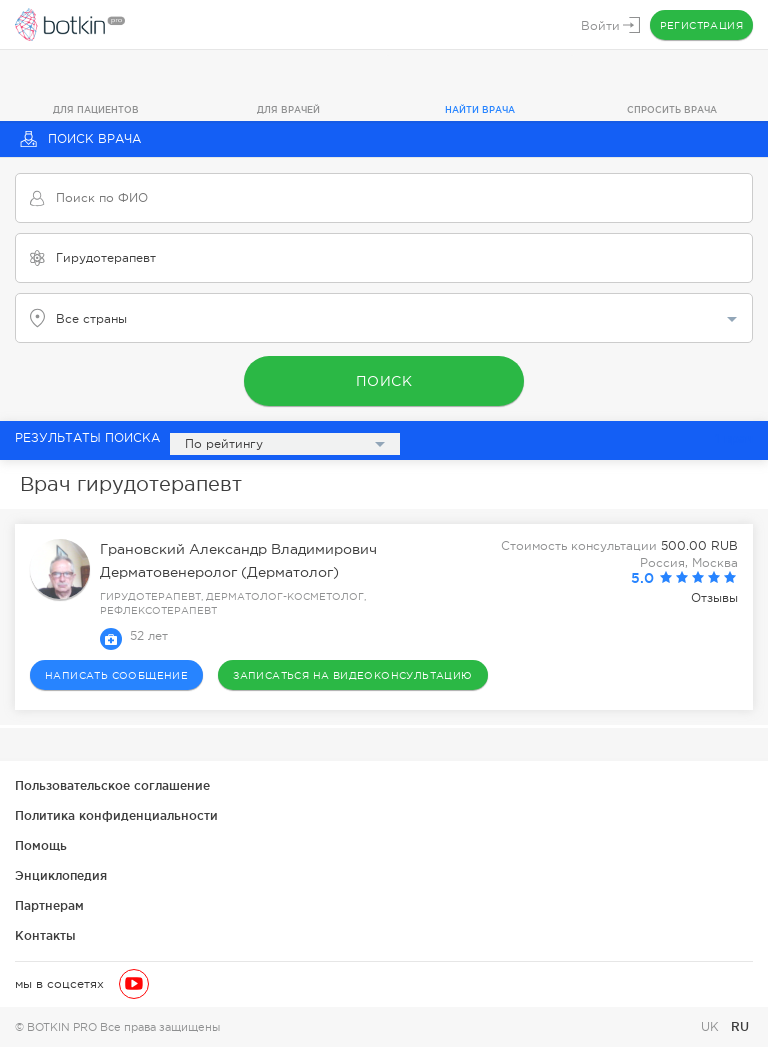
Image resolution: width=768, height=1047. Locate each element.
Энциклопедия (61, 875)
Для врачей (288, 110)
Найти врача (480, 110)
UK (712, 1027)
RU (740, 1026)
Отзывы (714, 598)
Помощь (41, 845)
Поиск (384, 381)
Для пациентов (96, 110)
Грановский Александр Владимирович (238, 549)
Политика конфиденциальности (116, 815)
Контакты (45, 935)
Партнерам (49, 905)
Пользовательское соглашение (112, 785)
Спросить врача (672, 110)
